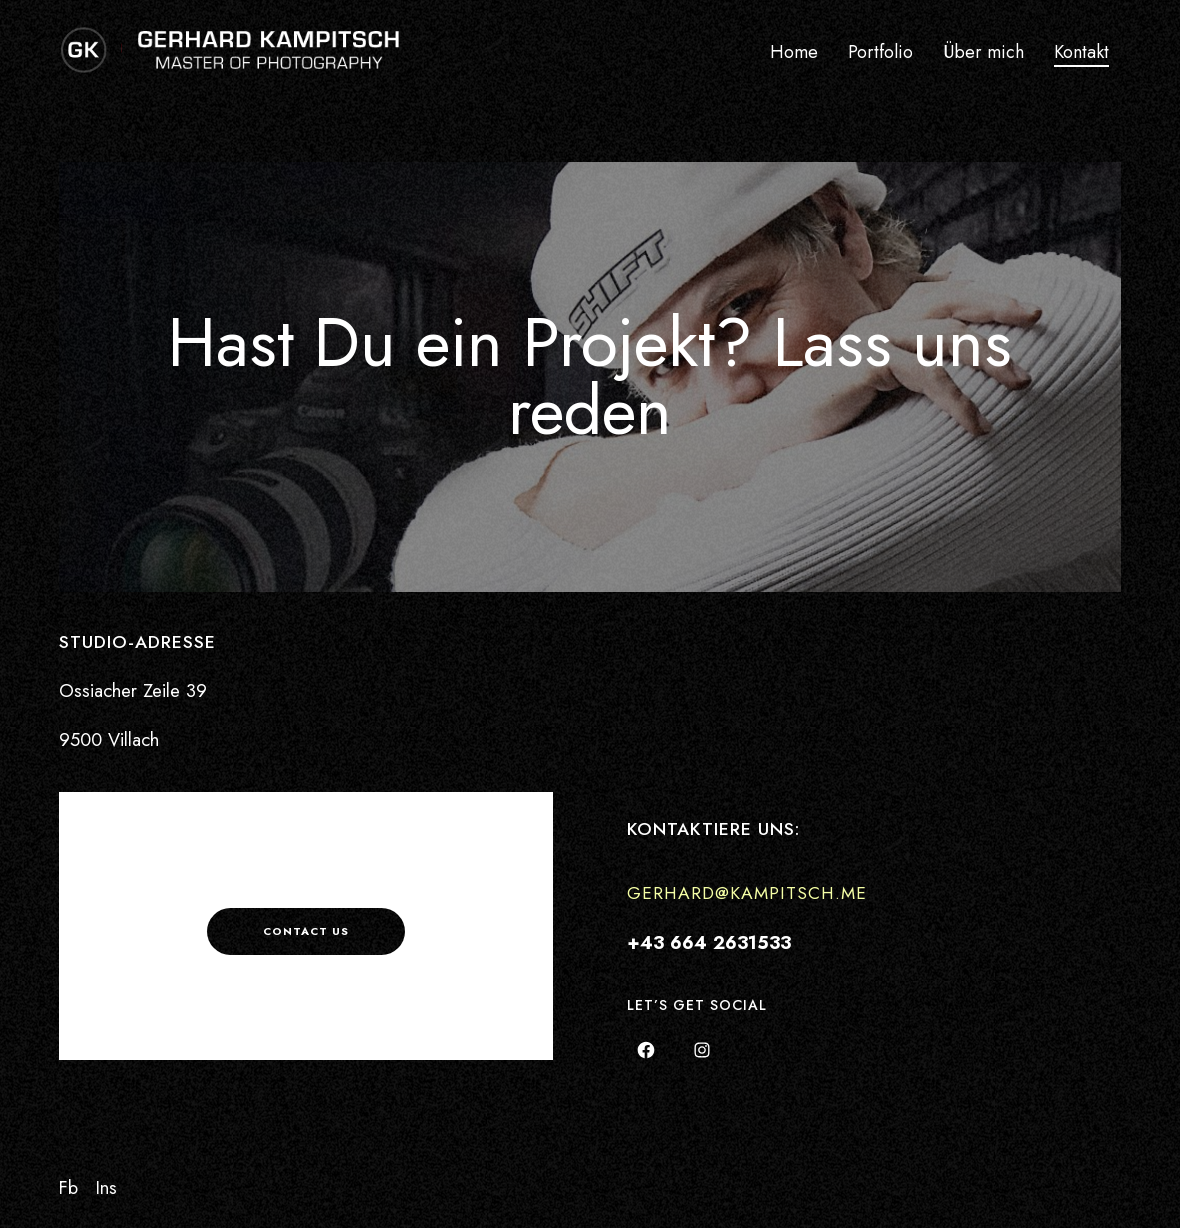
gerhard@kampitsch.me (747, 893)
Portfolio (880, 52)
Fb (68, 1187)
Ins (106, 1187)
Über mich (983, 52)
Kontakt (1081, 52)
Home (794, 52)
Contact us (306, 931)
